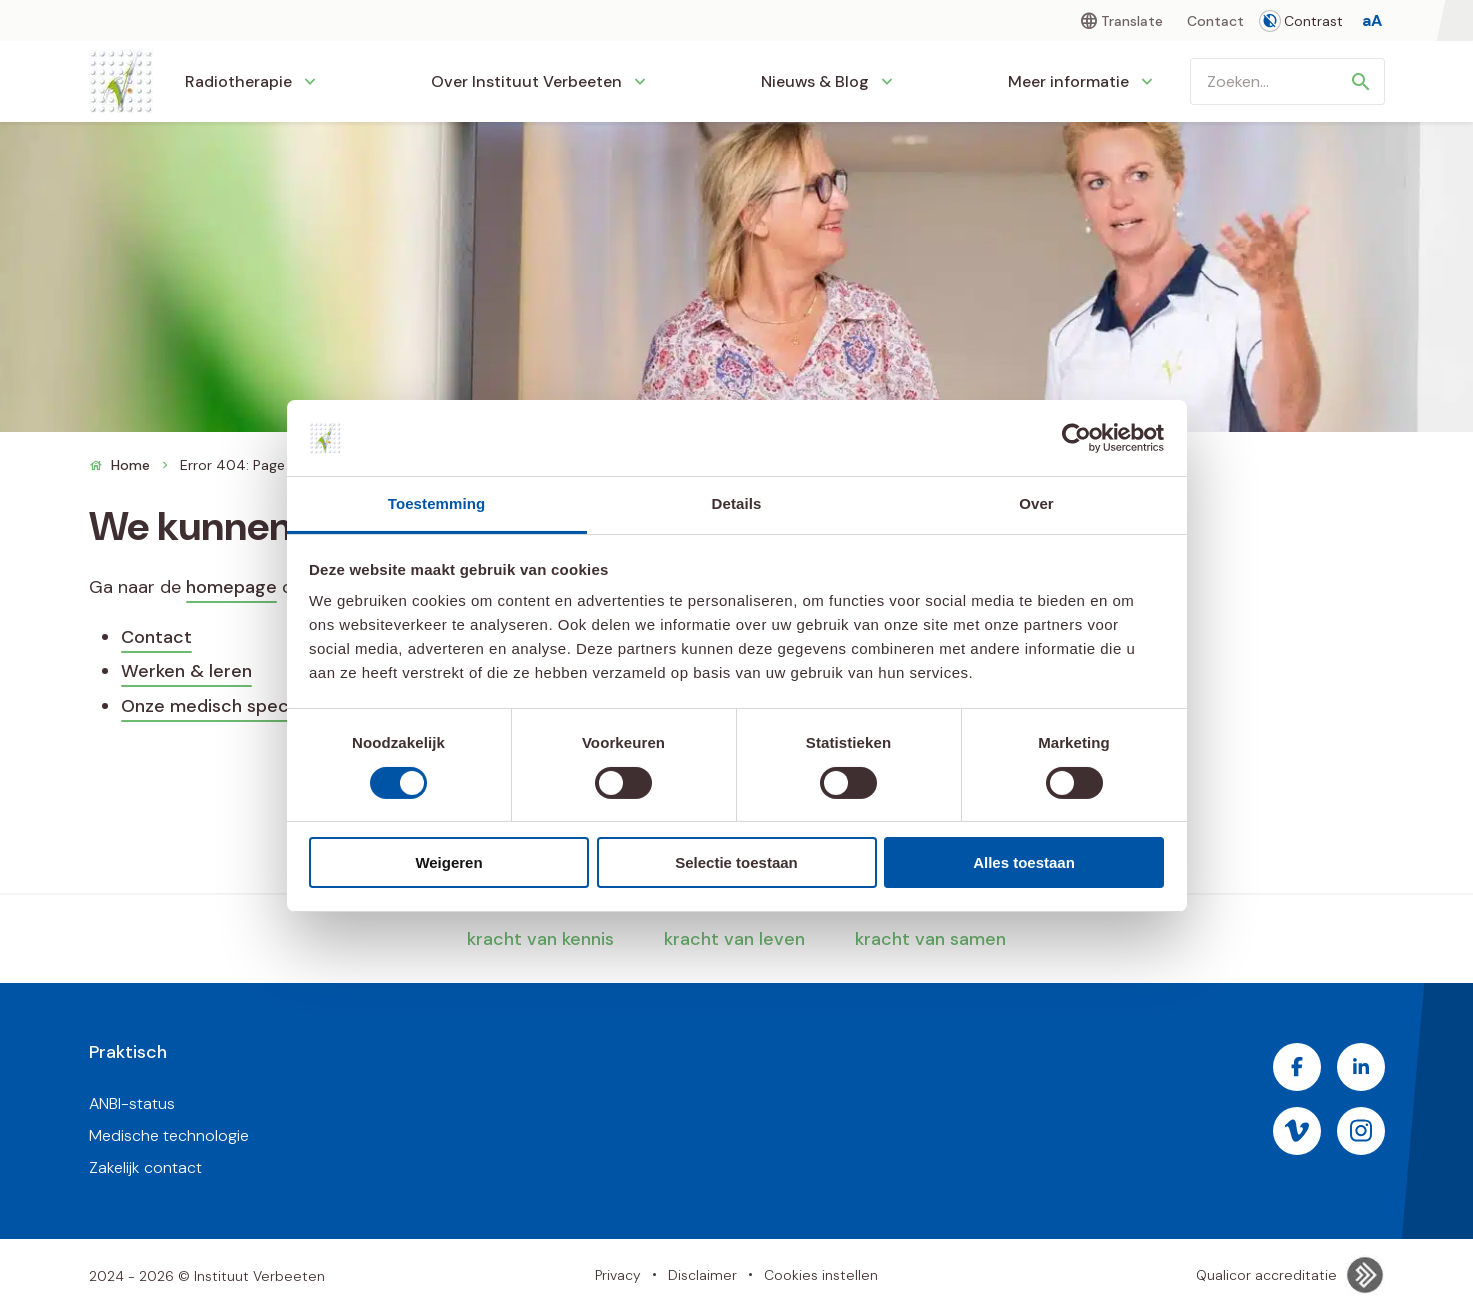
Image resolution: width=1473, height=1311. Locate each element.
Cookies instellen (821, 1275)
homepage (231, 587)
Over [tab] (1036, 503)
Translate (1132, 21)
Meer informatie (1068, 81)
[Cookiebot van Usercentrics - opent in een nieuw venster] (1076, 438)
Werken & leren (186, 671)
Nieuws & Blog (815, 81)
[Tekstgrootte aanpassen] (1372, 20)
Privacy (618, 1275)
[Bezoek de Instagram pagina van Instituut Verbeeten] (1361, 1131)
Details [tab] (737, 503)
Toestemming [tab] (437, 503)
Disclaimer (702, 1275)
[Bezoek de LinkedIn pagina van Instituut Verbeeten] (1361, 1067)
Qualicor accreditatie (1290, 1275)
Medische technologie (169, 1135)
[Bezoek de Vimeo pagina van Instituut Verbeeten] (1297, 1131)
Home (130, 465)
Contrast (1301, 21)
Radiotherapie (238, 81)
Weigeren (448, 862)
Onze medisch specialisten (235, 706)
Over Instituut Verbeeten (526, 81)
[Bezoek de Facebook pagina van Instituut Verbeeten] (1297, 1067)
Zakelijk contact (145, 1167)
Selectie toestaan (736, 862)
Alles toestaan (1024, 862)
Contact (1215, 21)
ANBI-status (132, 1103)
